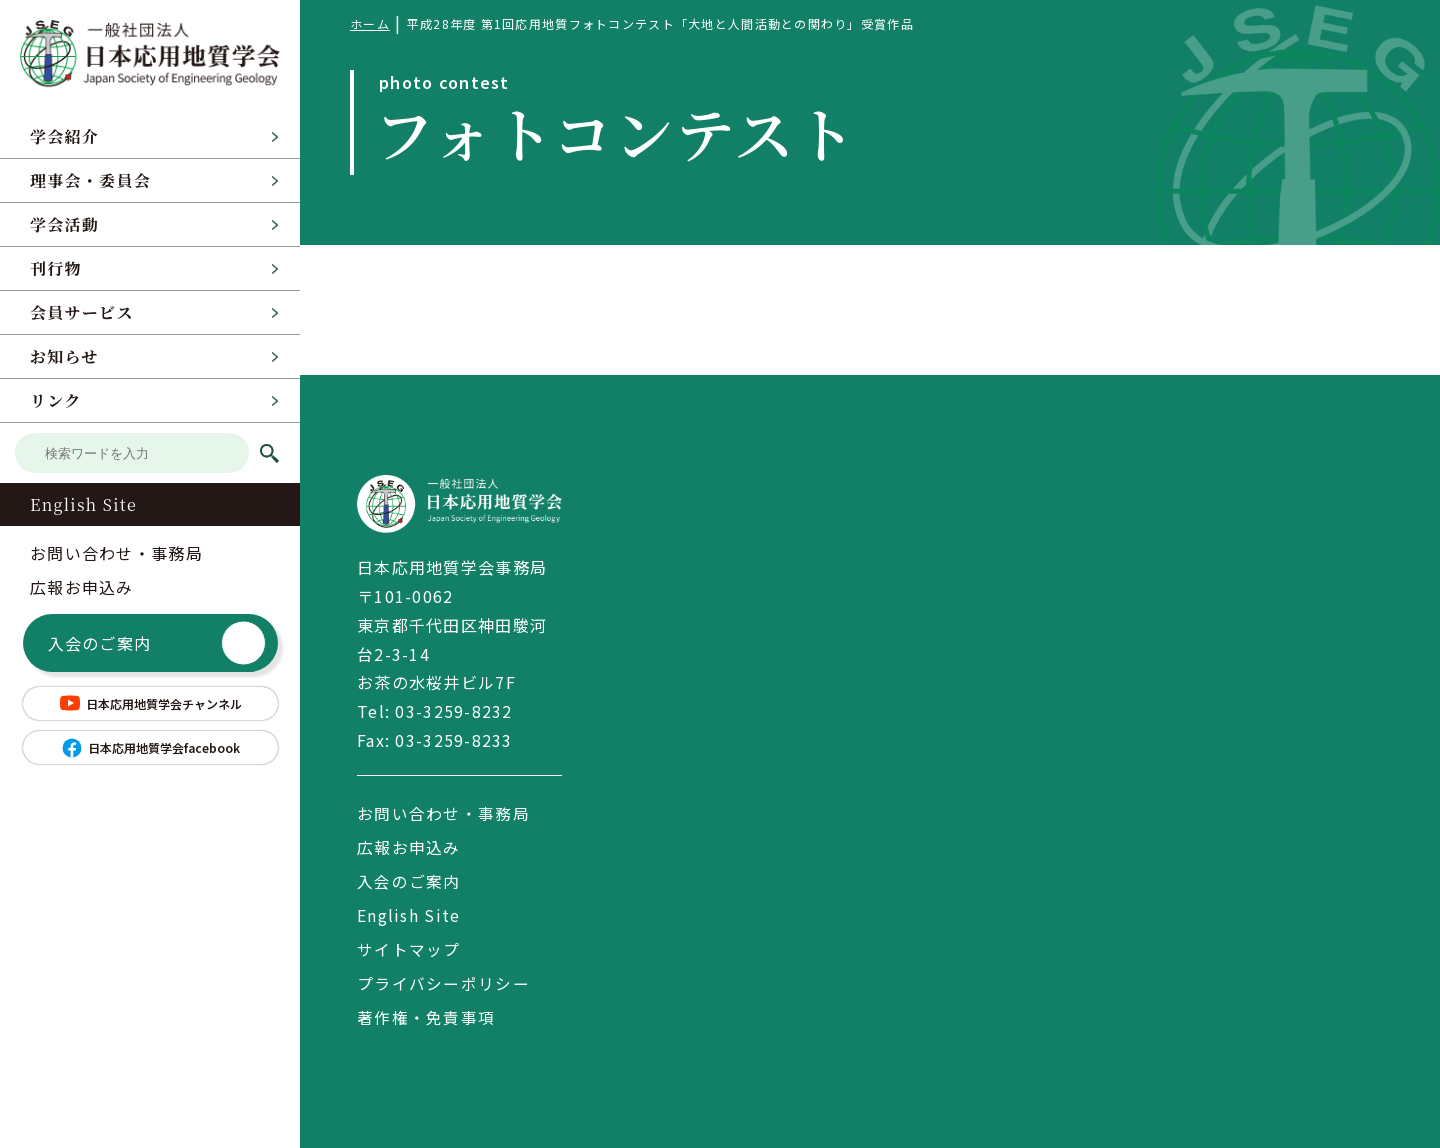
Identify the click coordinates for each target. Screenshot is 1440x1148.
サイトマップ (409, 949)
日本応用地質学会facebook (150, 748)
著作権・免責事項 (426, 1017)
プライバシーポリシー (443, 983)
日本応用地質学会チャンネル (150, 703)
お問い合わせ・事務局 (116, 553)
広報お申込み (82, 587)
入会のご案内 (157, 643)
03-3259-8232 (453, 711)
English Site (83, 504)
